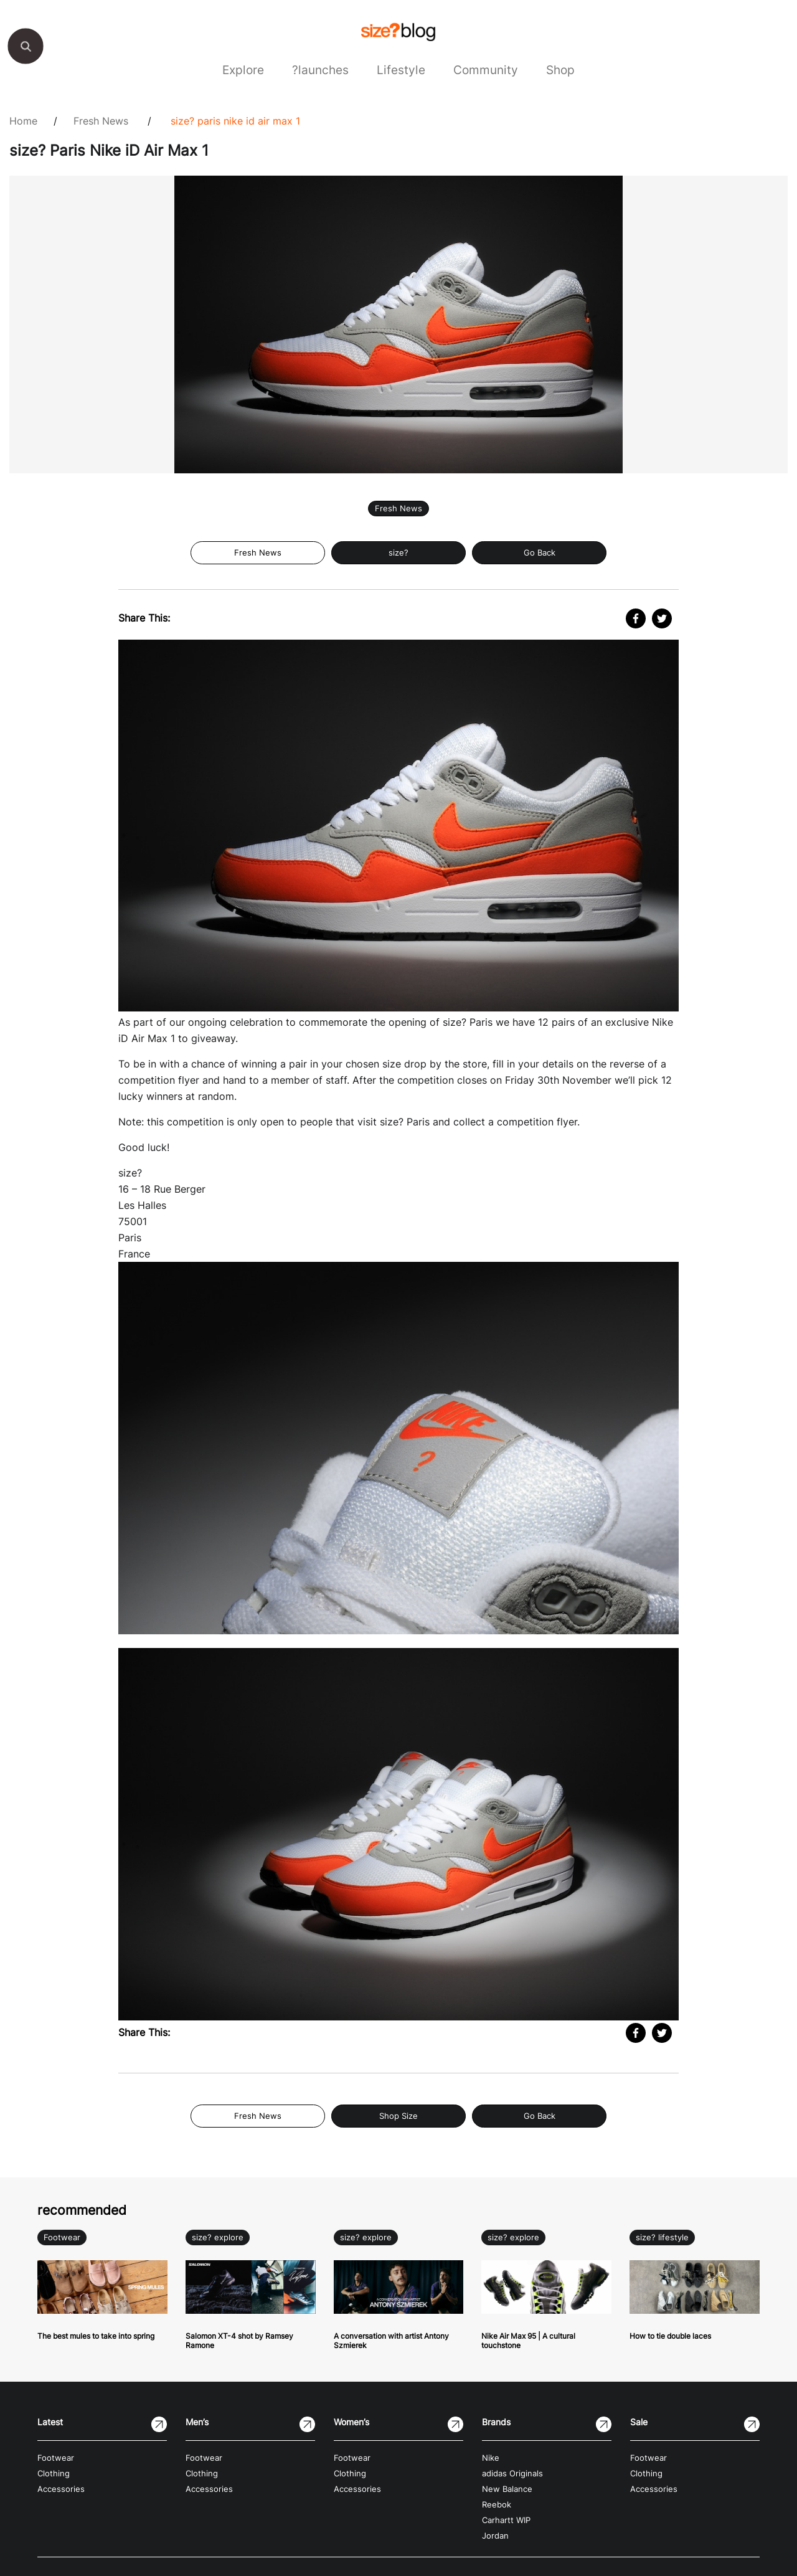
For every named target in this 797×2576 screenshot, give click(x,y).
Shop (560, 69)
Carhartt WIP (506, 2520)
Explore (243, 69)
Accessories (61, 2489)
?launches (320, 69)
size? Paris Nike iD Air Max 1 (235, 121)
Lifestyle (401, 69)
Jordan (495, 2535)
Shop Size (398, 2116)
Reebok (496, 2504)
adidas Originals (512, 2473)
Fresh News (100, 121)
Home (23, 121)
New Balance (507, 2489)
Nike (490, 2458)
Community (485, 69)
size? (398, 552)
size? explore (217, 2237)
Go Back (539, 552)
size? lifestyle (662, 2237)
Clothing (53, 2473)
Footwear (62, 2237)
